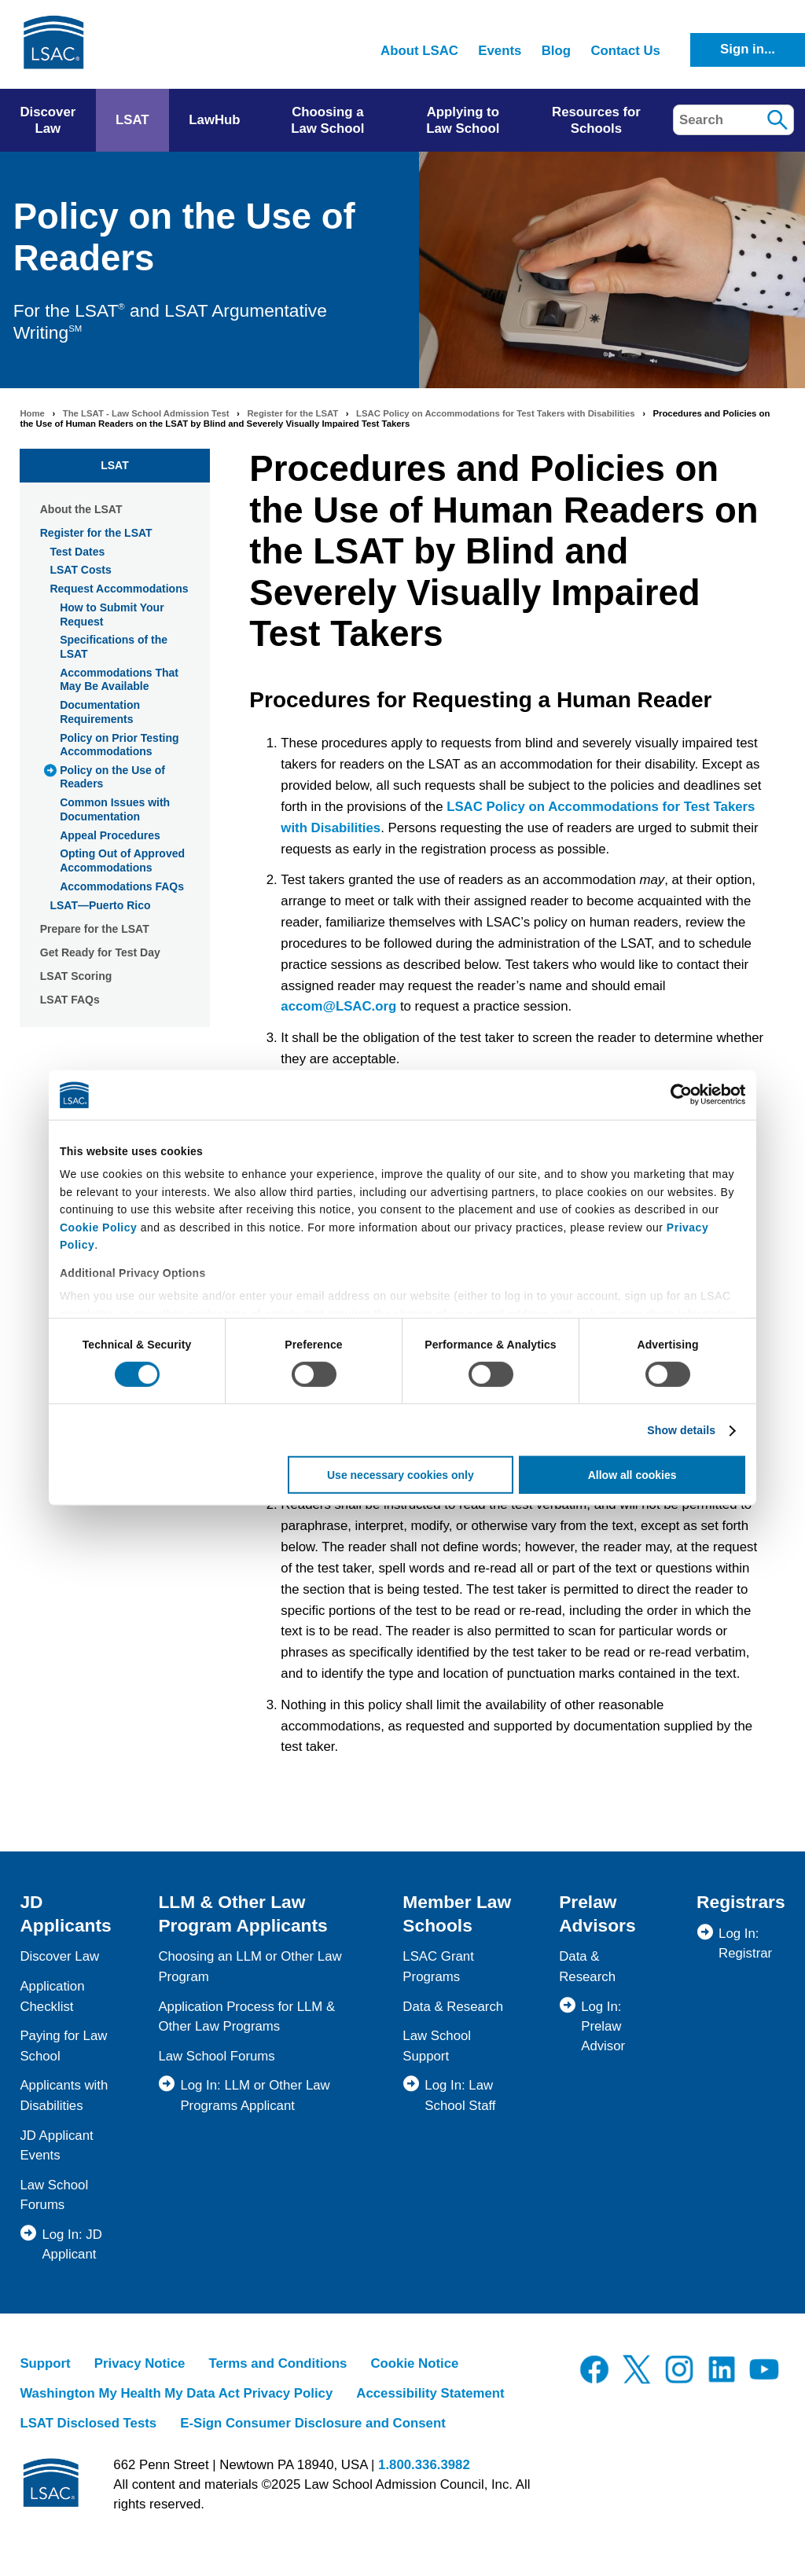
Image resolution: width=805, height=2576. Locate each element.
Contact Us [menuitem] (625, 50)
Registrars (741, 1902)
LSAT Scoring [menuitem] (76, 976)
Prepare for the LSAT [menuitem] (94, 929)
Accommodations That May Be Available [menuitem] (119, 679)
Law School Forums (216, 2056)
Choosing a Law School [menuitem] (327, 120)
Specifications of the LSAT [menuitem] (113, 646)
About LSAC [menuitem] (419, 50)
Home (32, 413)
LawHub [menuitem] (214, 119)
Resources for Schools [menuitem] (596, 120)
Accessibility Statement (430, 2393)
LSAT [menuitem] (132, 119)
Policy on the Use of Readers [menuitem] (112, 777)
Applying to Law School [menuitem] (462, 120)
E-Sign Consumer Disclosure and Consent (313, 2423)
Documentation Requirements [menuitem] (100, 712)
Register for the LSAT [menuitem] (96, 533)
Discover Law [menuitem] (47, 120)
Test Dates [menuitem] (77, 551)
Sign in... (747, 49)
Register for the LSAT (292, 413)
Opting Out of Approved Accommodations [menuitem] (122, 860)
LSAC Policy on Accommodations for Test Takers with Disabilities (495, 413)
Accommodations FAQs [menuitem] (122, 886)
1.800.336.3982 (424, 2464)
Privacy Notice (140, 2363)
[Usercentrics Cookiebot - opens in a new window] (676, 1095)
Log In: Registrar (745, 1943)
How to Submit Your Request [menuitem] (112, 614)
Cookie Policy (98, 1226)
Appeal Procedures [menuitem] (110, 835)
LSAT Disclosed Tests (88, 2423)
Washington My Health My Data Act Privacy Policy (176, 2393)
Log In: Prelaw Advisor (603, 2026)
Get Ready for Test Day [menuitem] (100, 952)
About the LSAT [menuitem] (81, 509)
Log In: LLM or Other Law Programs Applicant (254, 2095)
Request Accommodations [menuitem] (119, 588)
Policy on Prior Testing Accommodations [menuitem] (119, 745)
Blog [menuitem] (556, 50)
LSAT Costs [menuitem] (80, 569)
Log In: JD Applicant (72, 2244)
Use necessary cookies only (400, 1475)
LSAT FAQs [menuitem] (70, 999)
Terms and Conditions (277, 2363)
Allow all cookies (632, 1475)
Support (45, 2363)
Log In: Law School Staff (460, 2095)
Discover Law (59, 1956)
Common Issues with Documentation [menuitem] (115, 809)
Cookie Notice (414, 2363)
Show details (681, 1430)
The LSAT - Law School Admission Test (146, 413)
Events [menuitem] (499, 50)
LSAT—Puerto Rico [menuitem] (100, 905)
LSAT (115, 465)
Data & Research (452, 2006)
